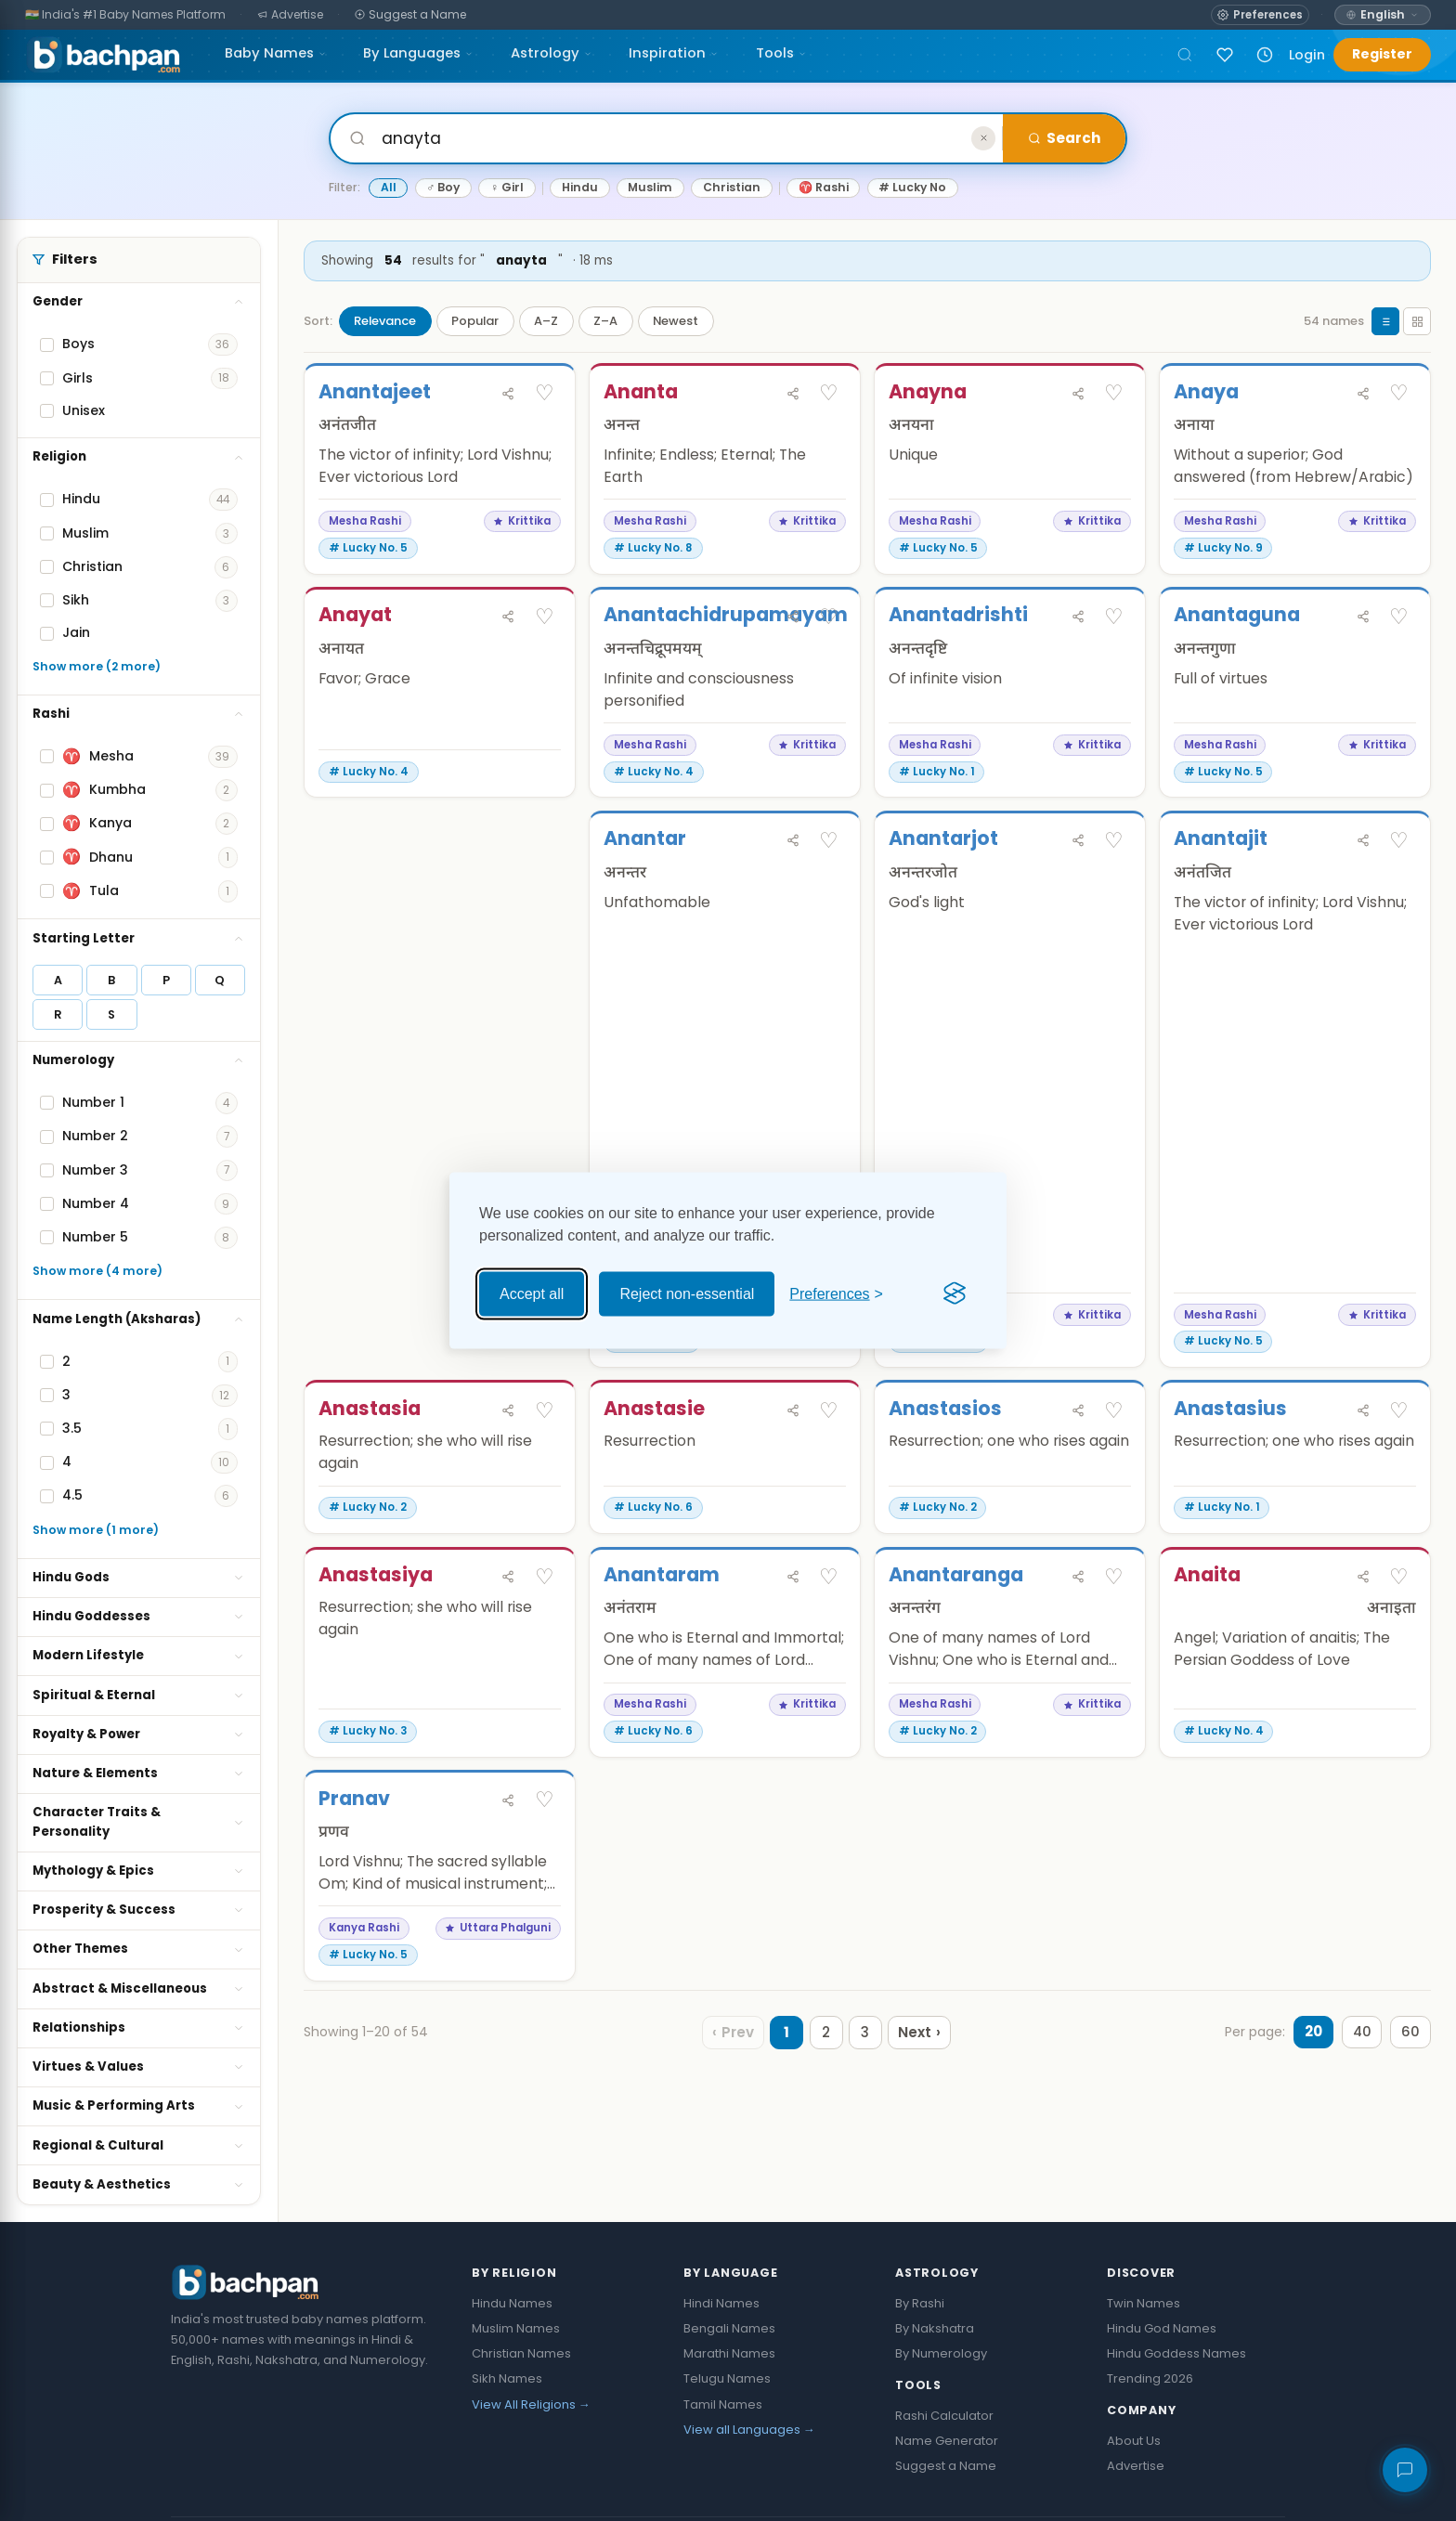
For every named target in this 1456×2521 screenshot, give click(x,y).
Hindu (580, 187)
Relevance (385, 321)
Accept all (532, 1293)
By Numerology (941, 2353)
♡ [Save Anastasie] (828, 1481)
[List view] (1385, 321)
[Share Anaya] (1363, 393)
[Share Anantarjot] (1078, 841)
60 (1409, 2103)
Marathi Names (729, 2353)
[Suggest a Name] (411, 15)
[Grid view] (1417, 321)
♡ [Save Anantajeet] (544, 393)
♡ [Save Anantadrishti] (1114, 617)
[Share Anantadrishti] (1078, 617)
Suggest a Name (945, 2466)
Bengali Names (729, 2328)
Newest (675, 321)
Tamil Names (722, 2404)
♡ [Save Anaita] (1399, 1647)
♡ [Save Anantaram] (828, 1647)
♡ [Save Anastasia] (544, 1481)
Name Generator (946, 2441)
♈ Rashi (824, 187)
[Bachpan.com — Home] (103, 54)
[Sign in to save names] (1225, 55)
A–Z (546, 321)
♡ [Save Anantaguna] (1399, 617)
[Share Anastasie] (793, 1481)
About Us (1134, 2441)
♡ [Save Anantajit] (1399, 841)
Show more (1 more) (95, 1530)
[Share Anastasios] (1078, 1481)
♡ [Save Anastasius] (1399, 1481)
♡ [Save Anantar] (828, 841)
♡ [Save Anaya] (1399, 393)
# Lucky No (912, 187)
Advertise (1135, 2466)
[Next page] (918, 2104)
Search (1064, 138)
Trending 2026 (1150, 2378)
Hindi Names (721, 2303)
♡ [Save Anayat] (544, 617)
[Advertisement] (440, 1133)
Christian (731, 187)
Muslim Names (516, 2328)
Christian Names (521, 2353)
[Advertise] (290, 15)
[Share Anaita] (1363, 1647)
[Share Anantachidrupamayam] (793, 617)
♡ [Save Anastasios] (1114, 1481)
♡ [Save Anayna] (1114, 393)
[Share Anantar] (793, 841)
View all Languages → (749, 2429)
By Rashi (919, 2303)
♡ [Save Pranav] (544, 1871)
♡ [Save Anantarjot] (1114, 841)
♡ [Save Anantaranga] (1114, 1647)
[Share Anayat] (508, 617)
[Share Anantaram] (793, 1647)
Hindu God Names (1161, 2328)
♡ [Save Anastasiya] (544, 1647)
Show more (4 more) (97, 1271)
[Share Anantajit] (1363, 841)
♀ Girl (507, 187)
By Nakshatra (934, 2328)
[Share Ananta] (793, 393)
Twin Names (1143, 2303)
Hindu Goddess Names (1176, 2353)
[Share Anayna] (1078, 393)
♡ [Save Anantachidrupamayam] (828, 617)
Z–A (605, 321)
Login (1307, 54)
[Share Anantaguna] (1363, 617)
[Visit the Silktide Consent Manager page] (954, 1293)
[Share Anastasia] (508, 1481)
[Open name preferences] (1259, 15)
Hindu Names (512, 2303)
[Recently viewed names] (1264, 55)
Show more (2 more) (96, 666)
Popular (475, 321)
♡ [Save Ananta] (828, 393)
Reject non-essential (686, 1293)
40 (1359, 2103)
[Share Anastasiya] (508, 1647)
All (388, 187)
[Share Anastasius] (1363, 1481)
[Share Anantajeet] (508, 393)
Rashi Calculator (944, 2415)
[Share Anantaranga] (1078, 1647)
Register (1382, 54)
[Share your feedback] (1405, 2470)
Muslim (650, 187)
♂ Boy (443, 187)
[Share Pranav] (508, 1872)
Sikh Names (507, 2378)
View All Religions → (531, 2404)
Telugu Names (727, 2378)
